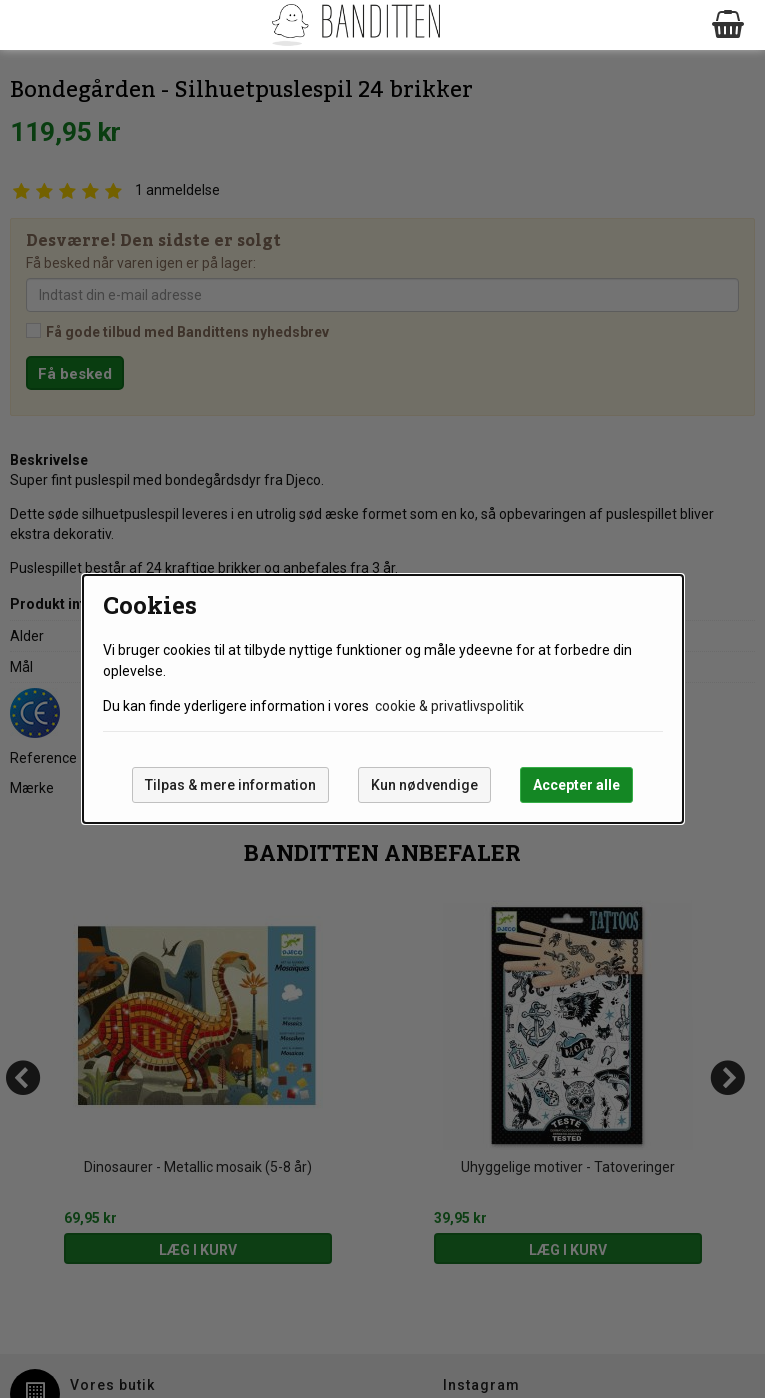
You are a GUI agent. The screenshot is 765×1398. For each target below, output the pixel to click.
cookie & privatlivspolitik (449, 706)
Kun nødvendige (424, 785)
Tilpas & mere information (230, 785)
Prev (36, 65)
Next (729, 65)
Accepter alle (576, 785)
